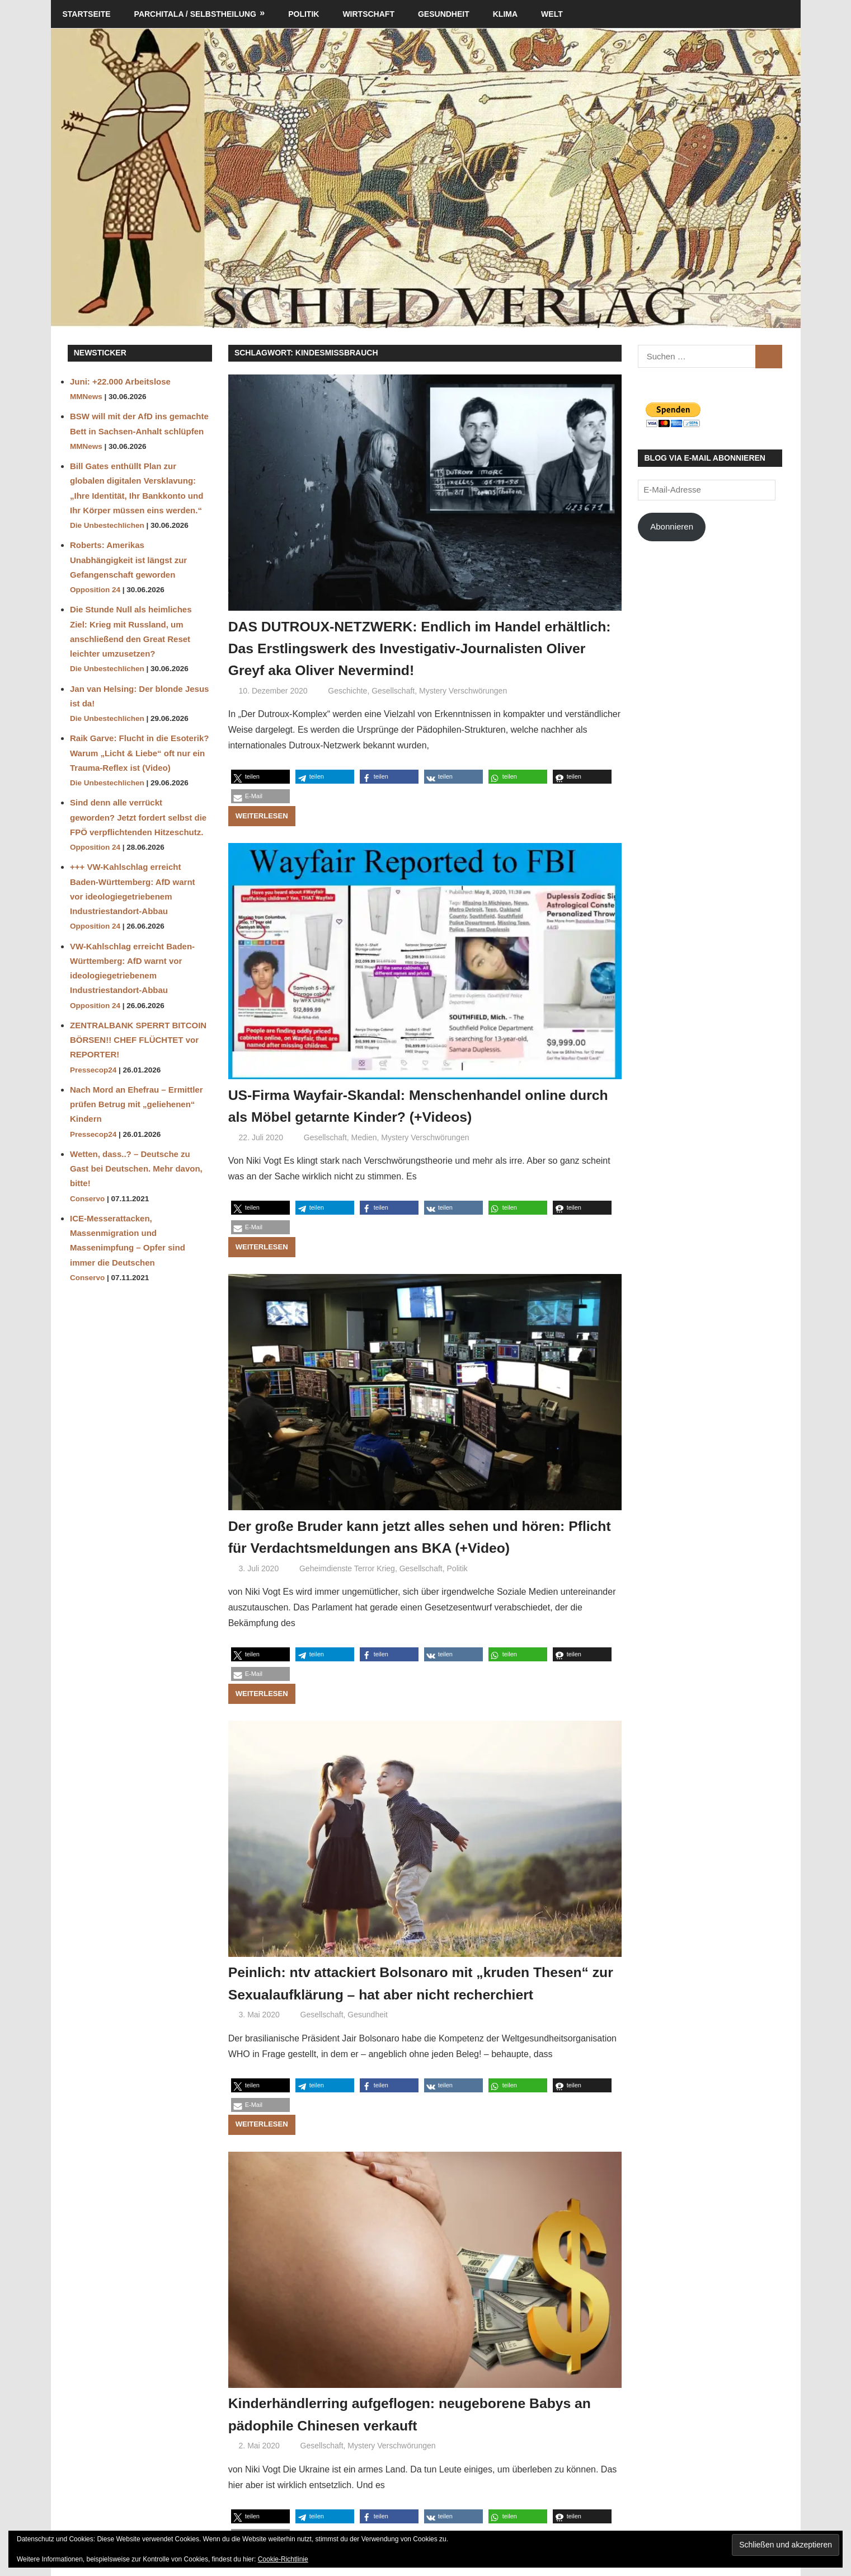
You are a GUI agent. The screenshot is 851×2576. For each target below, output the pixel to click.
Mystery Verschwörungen (463, 690)
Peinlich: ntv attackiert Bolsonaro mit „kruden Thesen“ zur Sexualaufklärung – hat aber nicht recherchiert (401, 1993)
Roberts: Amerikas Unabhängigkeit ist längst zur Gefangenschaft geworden (128, 559)
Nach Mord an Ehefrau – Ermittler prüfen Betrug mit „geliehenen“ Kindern (136, 1104)
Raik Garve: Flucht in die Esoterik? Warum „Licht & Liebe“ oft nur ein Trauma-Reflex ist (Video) (139, 752)
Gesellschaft (393, 690)
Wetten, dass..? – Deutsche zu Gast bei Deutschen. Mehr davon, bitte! (136, 1168)
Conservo (87, 1199)
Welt (552, 14)
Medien (364, 1137)
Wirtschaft (368, 14)
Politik (303, 14)
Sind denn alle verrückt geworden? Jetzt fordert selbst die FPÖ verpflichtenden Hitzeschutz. (138, 817)
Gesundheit (443, 14)
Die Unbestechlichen (107, 525)
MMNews (86, 396)
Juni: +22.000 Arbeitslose (120, 381)
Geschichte (347, 690)
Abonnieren (671, 526)
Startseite (87, 14)
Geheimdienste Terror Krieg (347, 1568)
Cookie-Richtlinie (283, 2559)
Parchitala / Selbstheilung (195, 14)
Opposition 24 (95, 590)
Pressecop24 (93, 1070)
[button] (260, 777)
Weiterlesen (262, 816)
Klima (505, 14)
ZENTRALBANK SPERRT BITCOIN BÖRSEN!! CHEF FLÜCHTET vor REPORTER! (138, 1040)
